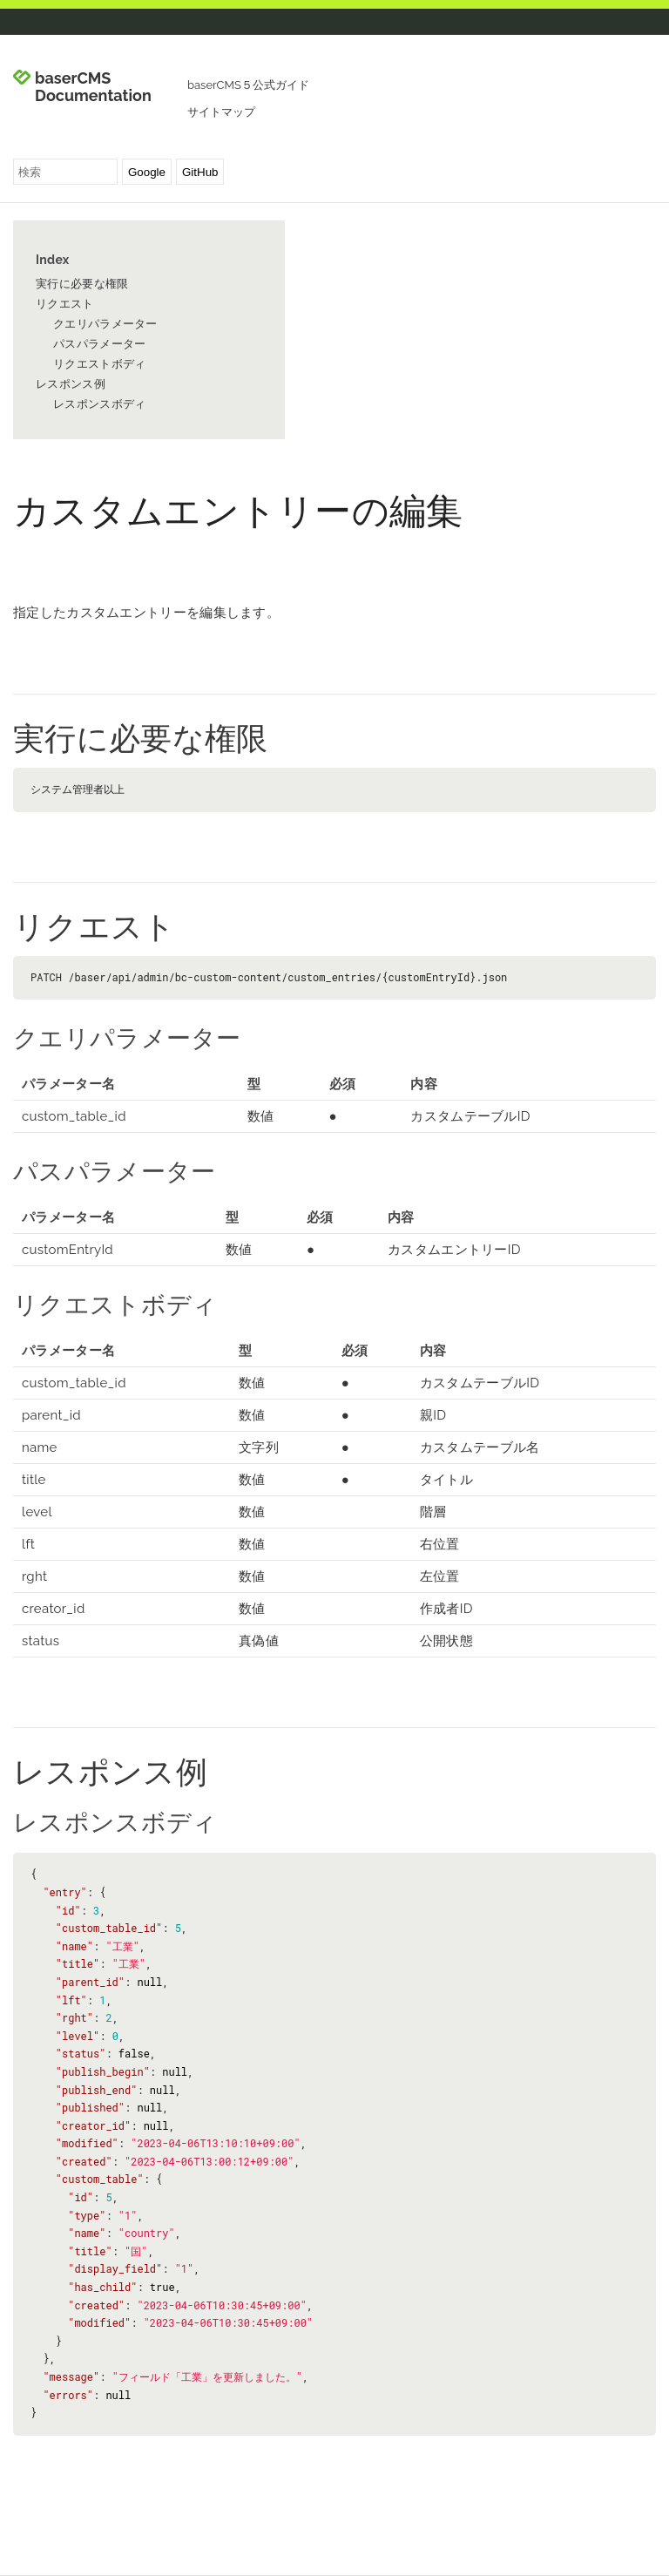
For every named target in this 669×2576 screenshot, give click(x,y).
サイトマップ (221, 112)
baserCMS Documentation (93, 87)
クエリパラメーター (105, 323)
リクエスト (65, 303)
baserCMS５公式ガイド (248, 85)
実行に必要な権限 (82, 283)
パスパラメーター (99, 343)
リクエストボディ (99, 363)
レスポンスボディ (99, 403)
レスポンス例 (70, 383)
